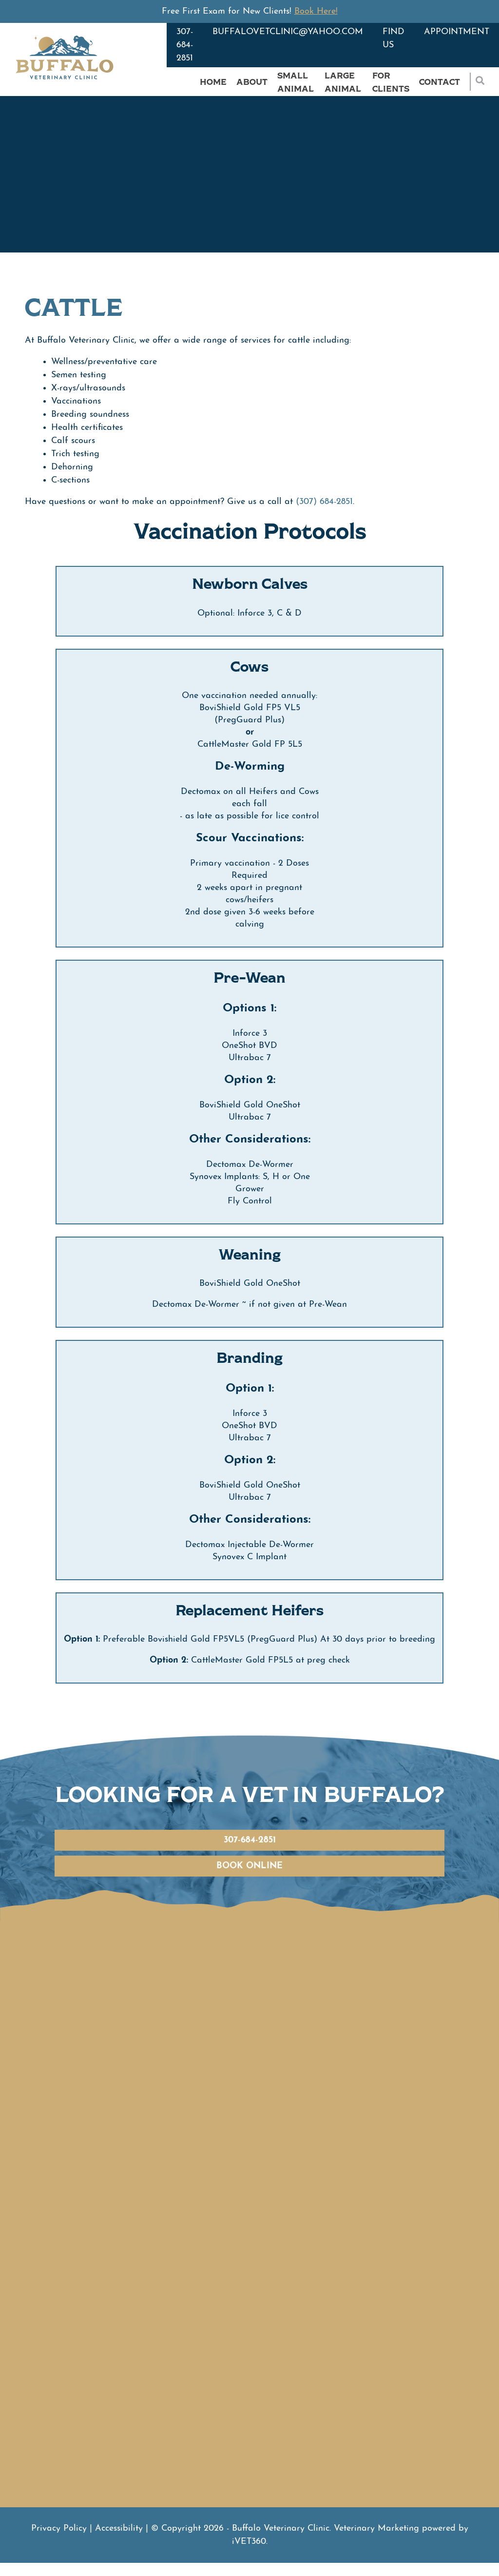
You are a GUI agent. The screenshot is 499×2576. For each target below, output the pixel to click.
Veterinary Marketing (376, 2528)
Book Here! (316, 11)
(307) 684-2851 (324, 501)
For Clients (390, 82)
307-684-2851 (184, 45)
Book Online (249, 1866)
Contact (439, 82)
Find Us (393, 38)
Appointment (456, 32)
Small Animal (295, 82)
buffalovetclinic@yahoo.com (287, 32)
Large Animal (343, 82)
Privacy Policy (59, 2528)
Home (213, 82)
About (252, 82)
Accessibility (119, 2528)
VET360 (249, 2541)
